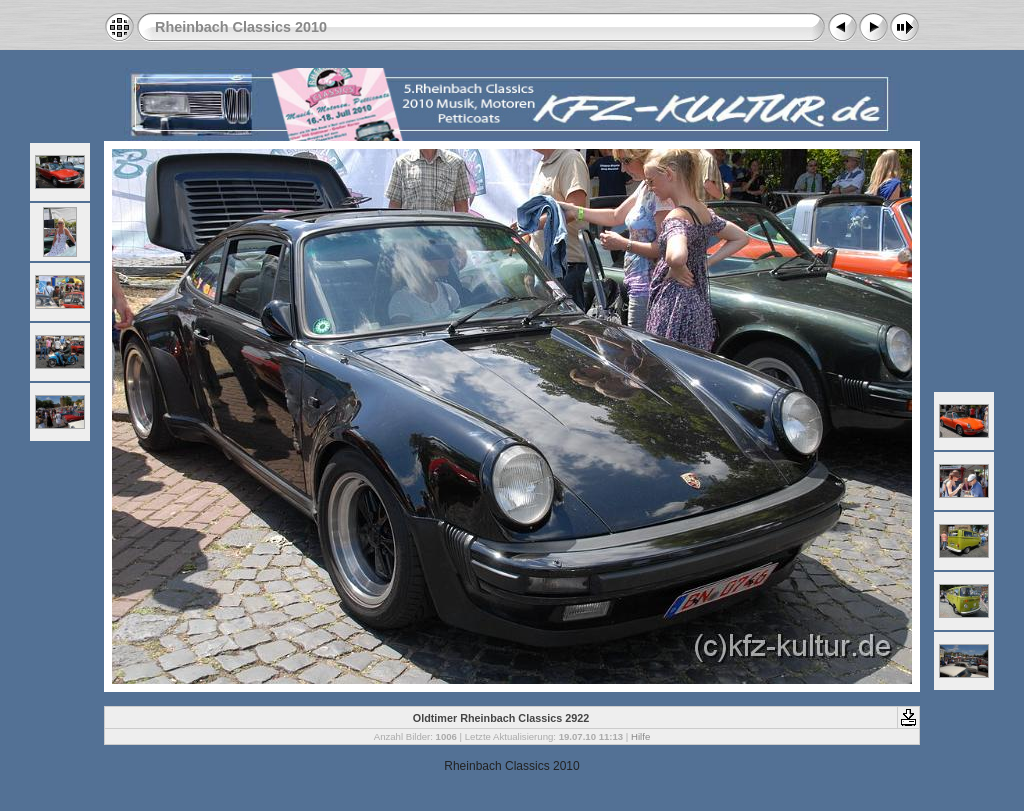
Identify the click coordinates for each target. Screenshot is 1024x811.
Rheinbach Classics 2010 (241, 27)
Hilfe (640, 736)
